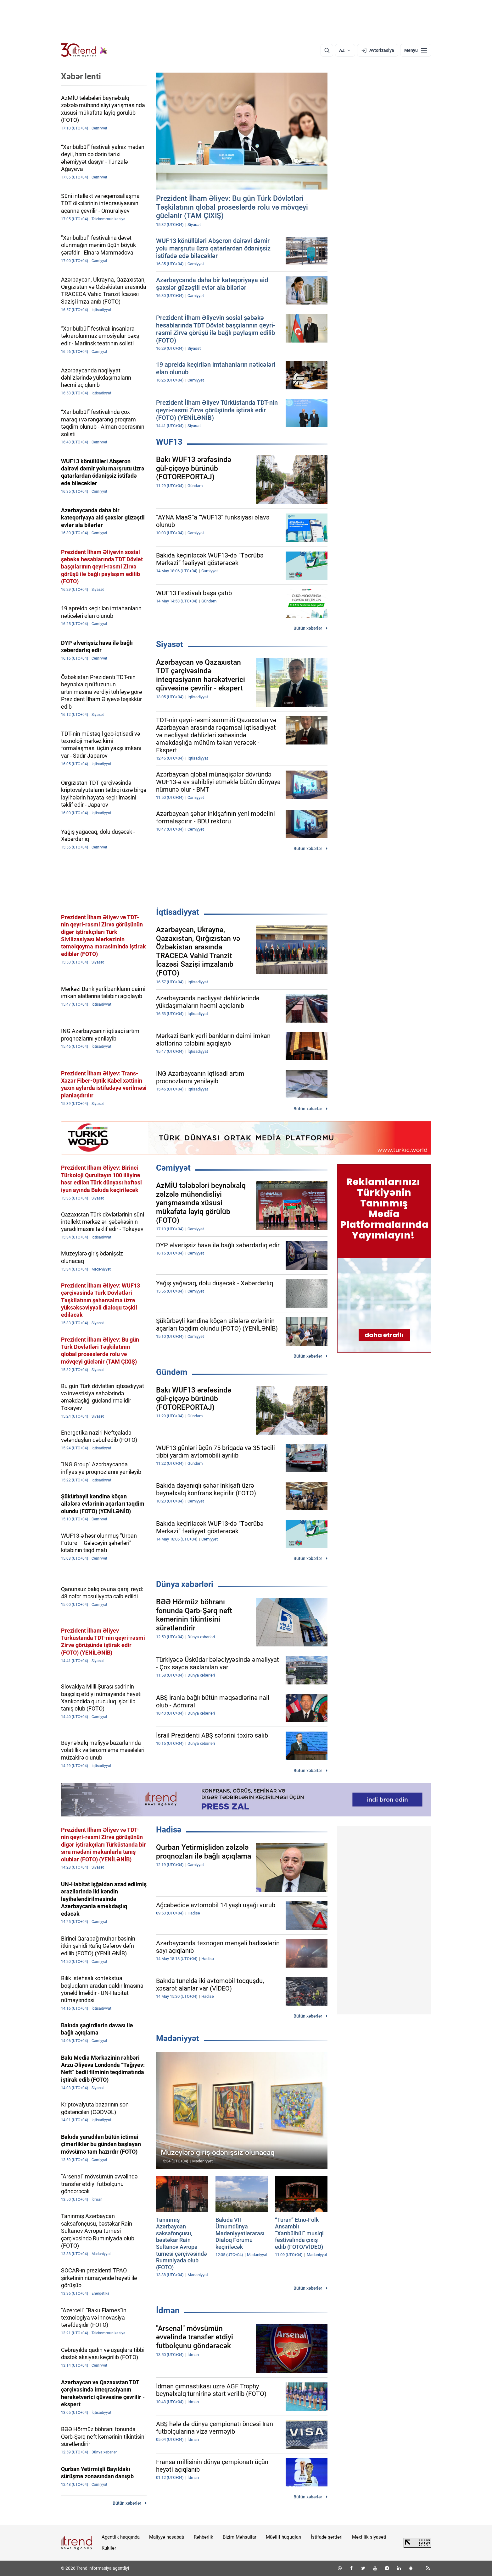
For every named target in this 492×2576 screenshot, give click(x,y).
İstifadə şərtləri (327, 2537)
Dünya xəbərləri (184, 1584)
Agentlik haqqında (121, 2537)
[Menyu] (415, 50)
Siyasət (169, 644)
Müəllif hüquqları (283, 2537)
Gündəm (171, 1372)
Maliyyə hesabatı (166, 2537)
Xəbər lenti (81, 76)
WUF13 (169, 442)
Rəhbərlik (203, 2537)
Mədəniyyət (177, 2038)
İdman (168, 2310)
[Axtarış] (327, 50)
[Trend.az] (84, 50)
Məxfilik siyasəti (369, 2537)
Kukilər (109, 2548)
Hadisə (169, 1829)
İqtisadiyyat (177, 912)
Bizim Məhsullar (239, 2537)
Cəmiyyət (173, 1168)
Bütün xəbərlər (308, 628)
